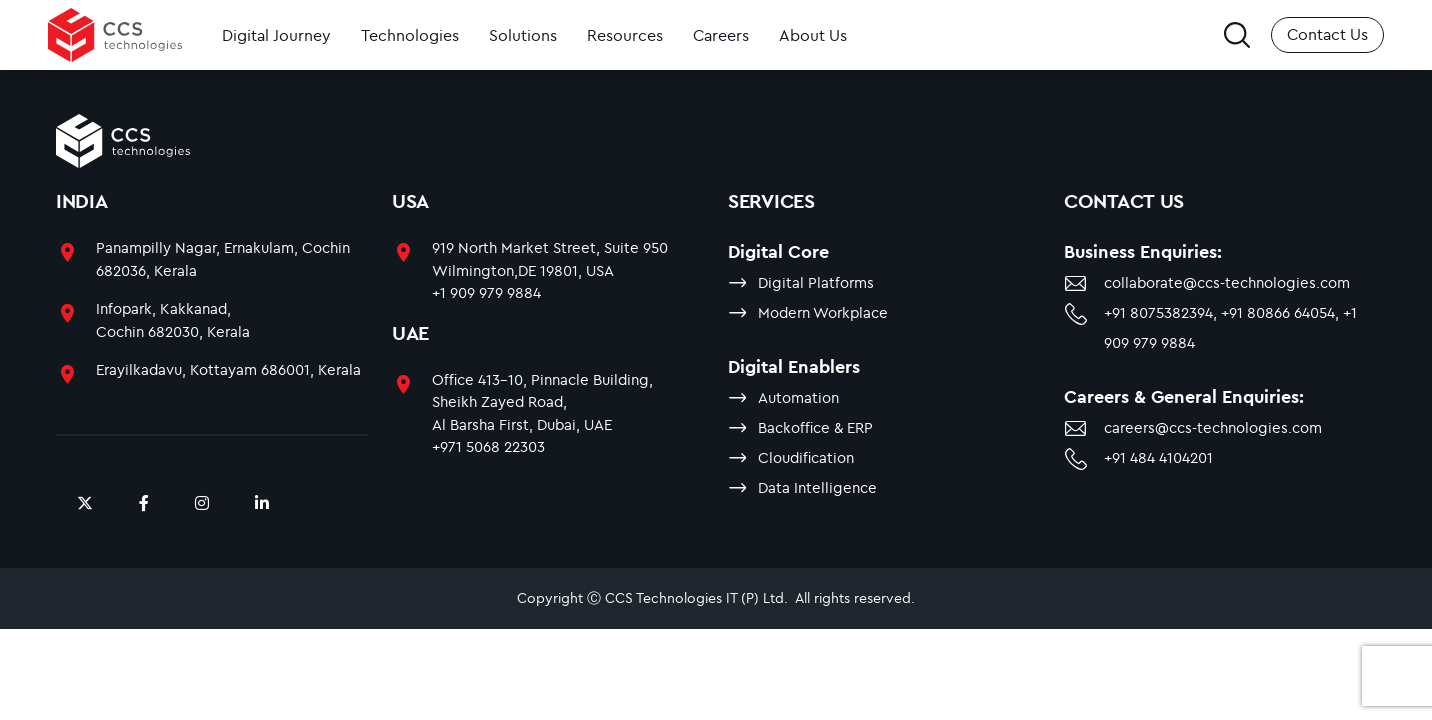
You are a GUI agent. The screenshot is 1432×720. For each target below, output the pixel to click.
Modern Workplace (823, 312)
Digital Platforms (816, 282)
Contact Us (1327, 34)
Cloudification (806, 457)
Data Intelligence (817, 487)
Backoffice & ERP (815, 427)
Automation (798, 397)
